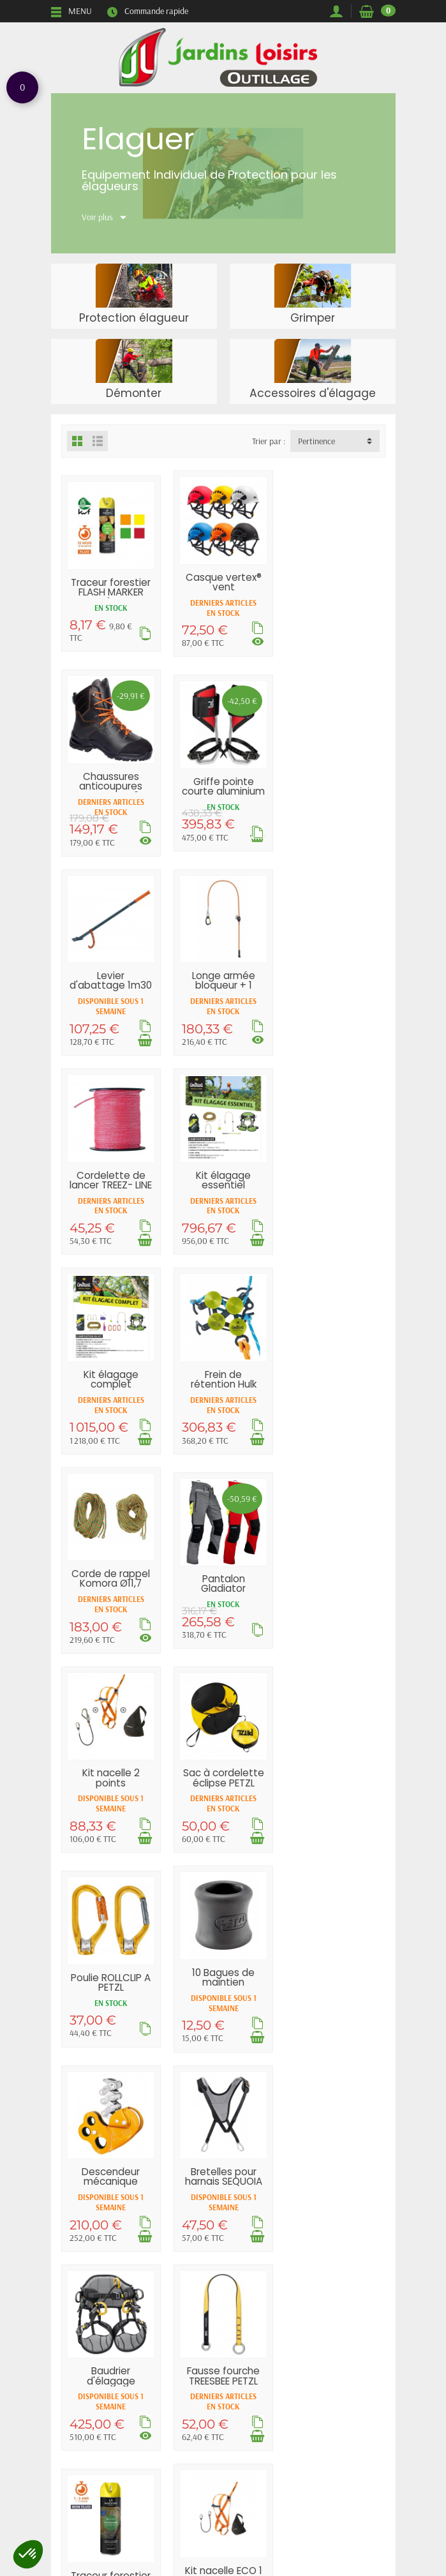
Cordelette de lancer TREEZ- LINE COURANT (111, 984)
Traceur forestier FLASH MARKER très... (111, 591)
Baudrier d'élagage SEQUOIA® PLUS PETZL (110, 1785)
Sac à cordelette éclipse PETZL (223, 1378)
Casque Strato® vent (223, 1979)
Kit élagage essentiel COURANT (223, 984)
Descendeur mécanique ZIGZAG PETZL (223, 1582)
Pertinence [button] (316, 441)
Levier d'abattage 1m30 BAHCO (223, 785)
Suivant (275, 2098)
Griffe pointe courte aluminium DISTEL (111, 790)
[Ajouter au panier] (257, 841)
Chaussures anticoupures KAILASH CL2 (335, 586)
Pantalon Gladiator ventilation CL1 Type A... (335, 1193)
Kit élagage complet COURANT (335, 984)
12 (242, 2098)
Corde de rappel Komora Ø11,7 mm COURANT (223, 1184)
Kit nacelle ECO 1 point (110, 1974)
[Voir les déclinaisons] (258, 641)
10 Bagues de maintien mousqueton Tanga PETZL (111, 1587)
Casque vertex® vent (223, 581)
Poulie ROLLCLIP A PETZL (335, 1383)
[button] (28, 2554)
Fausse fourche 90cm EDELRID (335, 1979)
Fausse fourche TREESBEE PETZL (223, 1775)
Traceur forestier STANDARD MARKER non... (335, 1785)
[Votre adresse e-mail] (196, 2518)
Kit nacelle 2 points (111, 1378)
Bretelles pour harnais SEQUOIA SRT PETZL (335, 1582)
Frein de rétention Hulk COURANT (111, 1184)
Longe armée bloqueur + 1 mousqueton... (335, 785)
